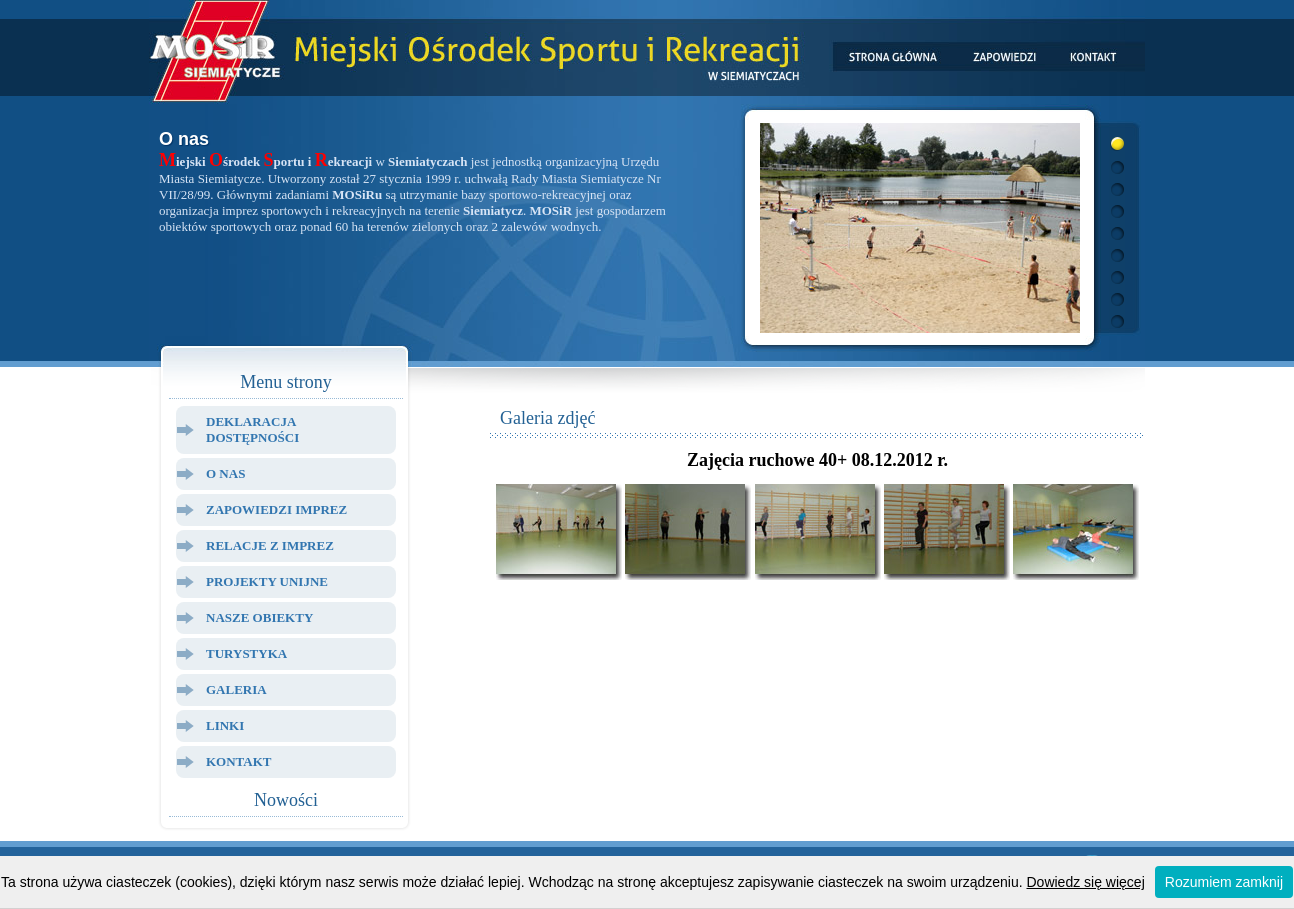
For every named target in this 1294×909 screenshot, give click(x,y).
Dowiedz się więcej (1086, 882)
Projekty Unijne (267, 581)
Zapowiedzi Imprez (276, 509)
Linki (225, 725)
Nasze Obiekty (259, 617)
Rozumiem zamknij (1224, 882)
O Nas (225, 473)
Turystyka (246, 653)
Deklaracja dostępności (252, 429)
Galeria (236, 689)
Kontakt (239, 761)
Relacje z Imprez (270, 545)
